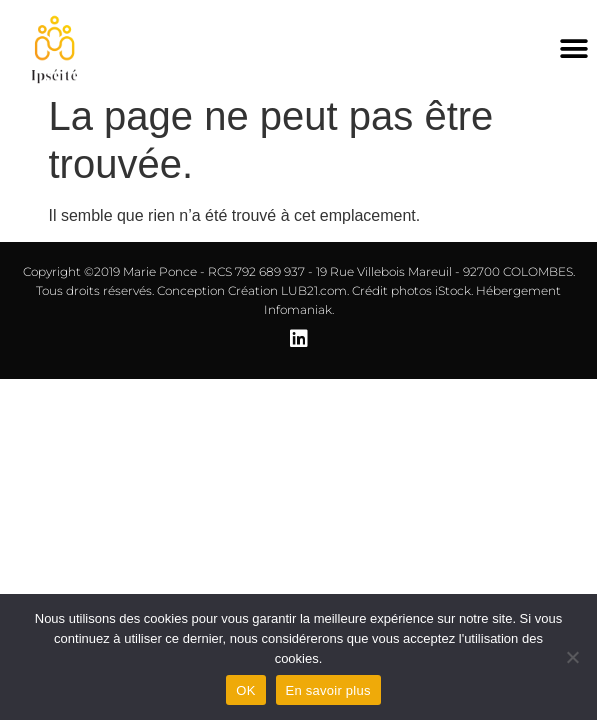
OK (245, 690)
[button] (574, 49)
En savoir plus (328, 690)
